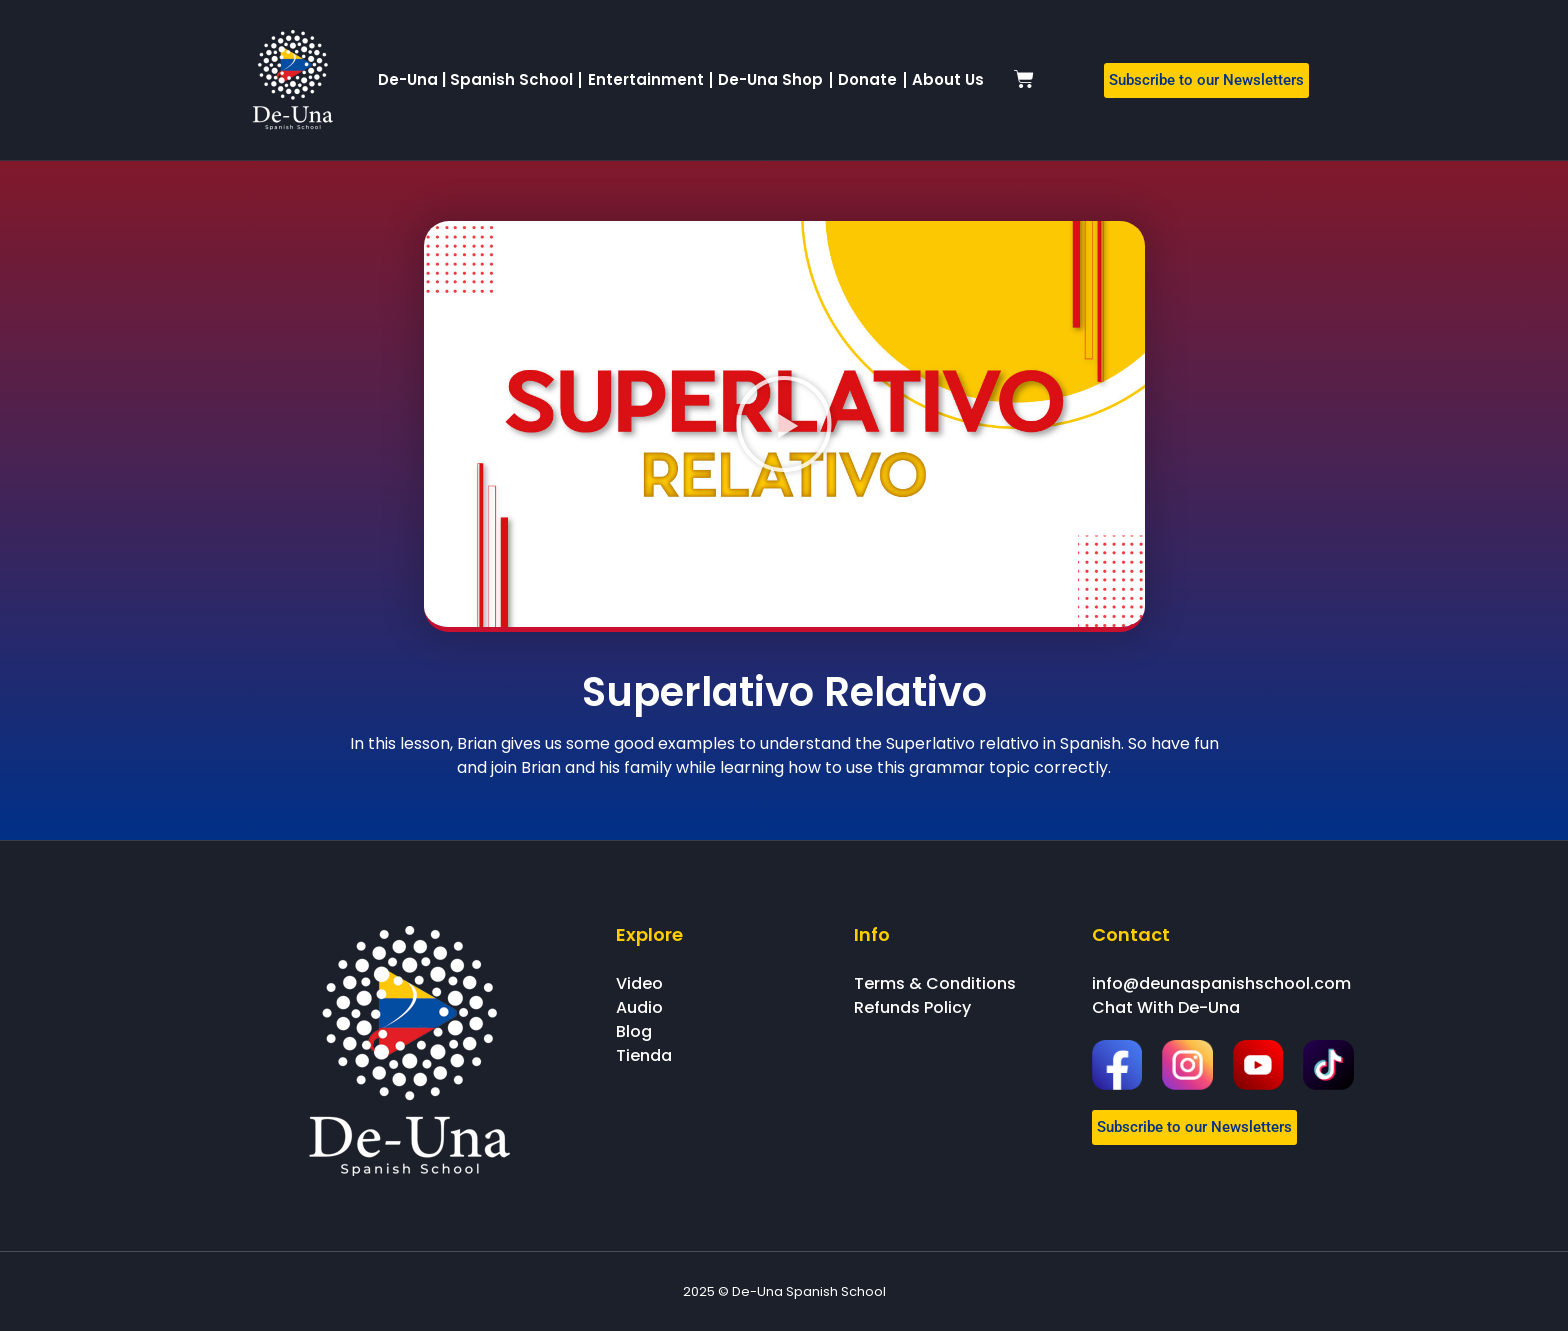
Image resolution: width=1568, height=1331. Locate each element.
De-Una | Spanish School (475, 79)
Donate (867, 79)
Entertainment (646, 79)
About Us (948, 79)
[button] (784, 424)
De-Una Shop (770, 79)
